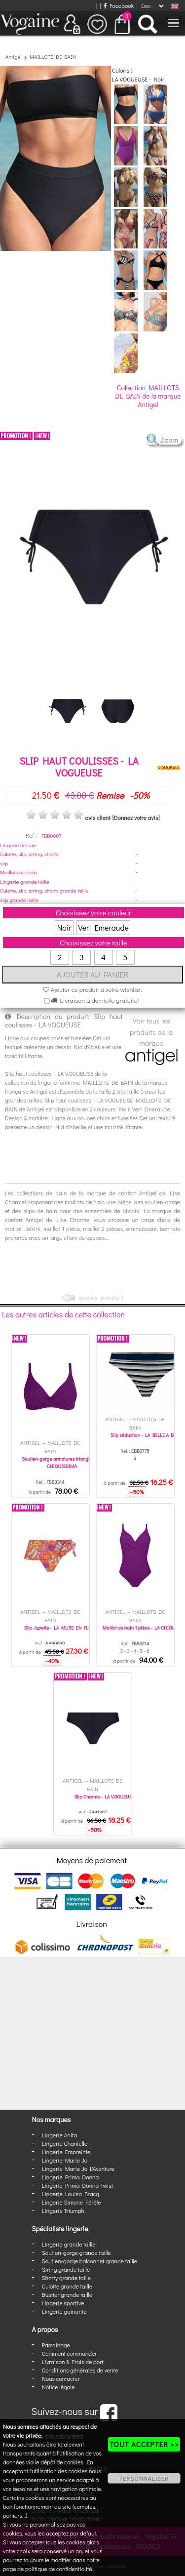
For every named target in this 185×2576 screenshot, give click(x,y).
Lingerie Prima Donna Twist (77, 2185)
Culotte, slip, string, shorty (29, 854)
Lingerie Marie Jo (64, 2160)
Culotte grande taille (67, 2286)
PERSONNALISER (144, 2478)
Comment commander (69, 2353)
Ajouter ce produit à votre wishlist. (92, 989)
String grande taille (66, 2269)
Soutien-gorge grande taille (76, 2252)
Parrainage (56, 2345)
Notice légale (58, 2387)
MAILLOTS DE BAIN (53, 56)
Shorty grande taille (66, 2278)
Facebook (119, 5)
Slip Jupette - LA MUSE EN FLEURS (62, 1628)
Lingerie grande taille (24, 881)
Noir (64, 927)
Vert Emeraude (103, 927)
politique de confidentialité (58, 2569)
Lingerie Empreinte (66, 2152)
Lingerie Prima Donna (70, 2177)
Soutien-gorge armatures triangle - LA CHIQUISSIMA (62, 1463)
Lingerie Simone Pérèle (71, 2202)
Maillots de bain (18, 872)
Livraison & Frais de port (73, 2362)
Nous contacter (61, 2378)
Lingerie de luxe (18, 845)
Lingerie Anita (59, 2135)
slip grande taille (19, 899)
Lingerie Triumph (63, 2210)
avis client (97, 817)
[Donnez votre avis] (136, 817)
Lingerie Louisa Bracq (70, 2194)
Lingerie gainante (64, 2311)
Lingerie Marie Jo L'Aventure (78, 2168)
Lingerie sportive (63, 2303)
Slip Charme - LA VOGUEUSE (104, 1797)
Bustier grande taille (67, 2294)
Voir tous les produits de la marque (151, 1039)
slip (4, 863)
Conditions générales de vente (80, 2370)
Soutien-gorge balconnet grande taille (89, 2261)
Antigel (13, 56)
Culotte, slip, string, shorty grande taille (44, 890)
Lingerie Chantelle (64, 2143)
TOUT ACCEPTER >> (144, 2444)
